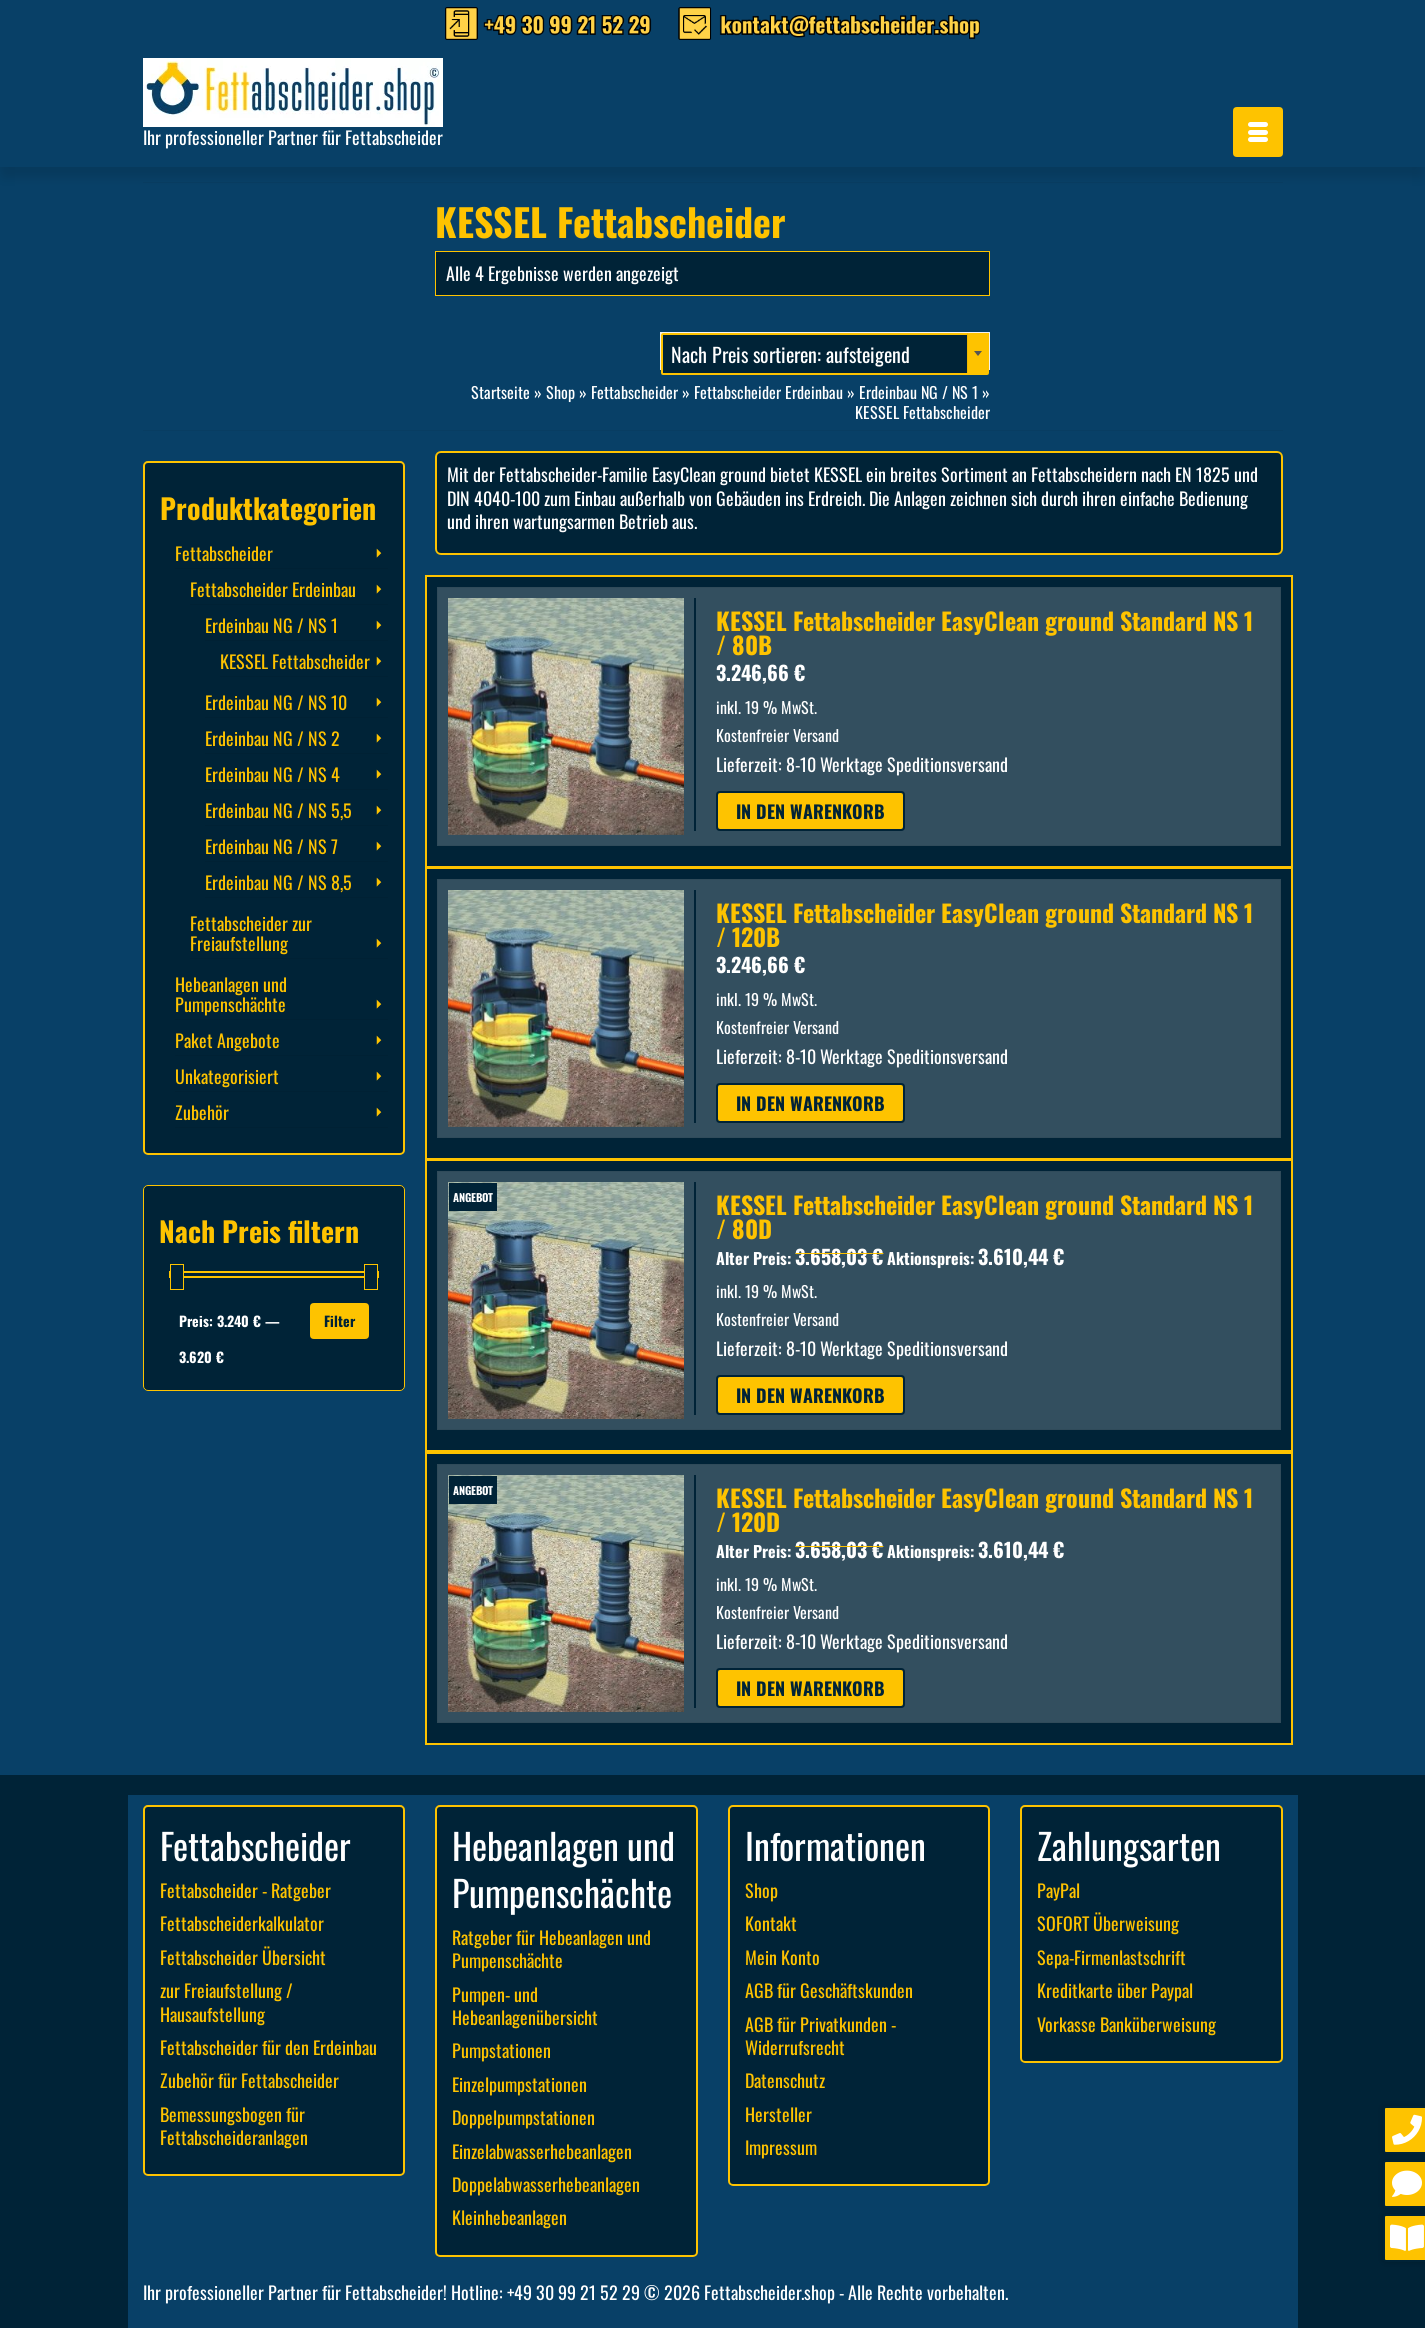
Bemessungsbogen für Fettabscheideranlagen (234, 2125)
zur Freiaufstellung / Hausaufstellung (226, 2001)
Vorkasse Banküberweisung (1126, 2024)
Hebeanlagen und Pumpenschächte (231, 994)
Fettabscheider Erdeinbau (273, 589)
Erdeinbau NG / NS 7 (271, 846)
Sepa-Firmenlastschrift (1111, 1957)
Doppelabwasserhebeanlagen (546, 2184)
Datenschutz (785, 2080)
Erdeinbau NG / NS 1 (271, 625)
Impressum (781, 2147)
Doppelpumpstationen (523, 2117)
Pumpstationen (501, 2050)
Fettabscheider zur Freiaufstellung (251, 933)
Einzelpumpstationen (519, 2084)
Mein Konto (782, 1957)
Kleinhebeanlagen (509, 2217)
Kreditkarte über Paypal (1115, 1990)
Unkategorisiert (227, 1076)
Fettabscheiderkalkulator (242, 1923)
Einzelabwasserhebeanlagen (542, 2151)
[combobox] (825, 351)
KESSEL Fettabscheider (295, 661)
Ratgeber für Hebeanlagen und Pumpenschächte (551, 1948)
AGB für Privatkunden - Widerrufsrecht (820, 2035)
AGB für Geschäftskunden (829, 1990)
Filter (339, 1320)
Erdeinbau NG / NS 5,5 (278, 810)
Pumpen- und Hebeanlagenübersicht (525, 2005)
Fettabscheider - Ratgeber (245, 1890)
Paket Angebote (227, 1040)
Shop (761, 1890)
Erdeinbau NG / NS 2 (272, 738)
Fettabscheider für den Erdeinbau (268, 2047)
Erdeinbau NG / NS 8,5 (278, 882)
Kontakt (771, 1923)
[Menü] (1258, 132)
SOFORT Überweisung (1108, 1923)
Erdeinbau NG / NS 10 (276, 702)
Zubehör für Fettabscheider (249, 2080)
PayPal (1058, 1890)
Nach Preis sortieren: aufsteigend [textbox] (790, 354)
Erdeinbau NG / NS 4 (272, 774)
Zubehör (202, 1112)
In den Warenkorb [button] (810, 811)
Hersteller (778, 2114)
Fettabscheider (224, 553)
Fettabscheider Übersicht (243, 1957)
